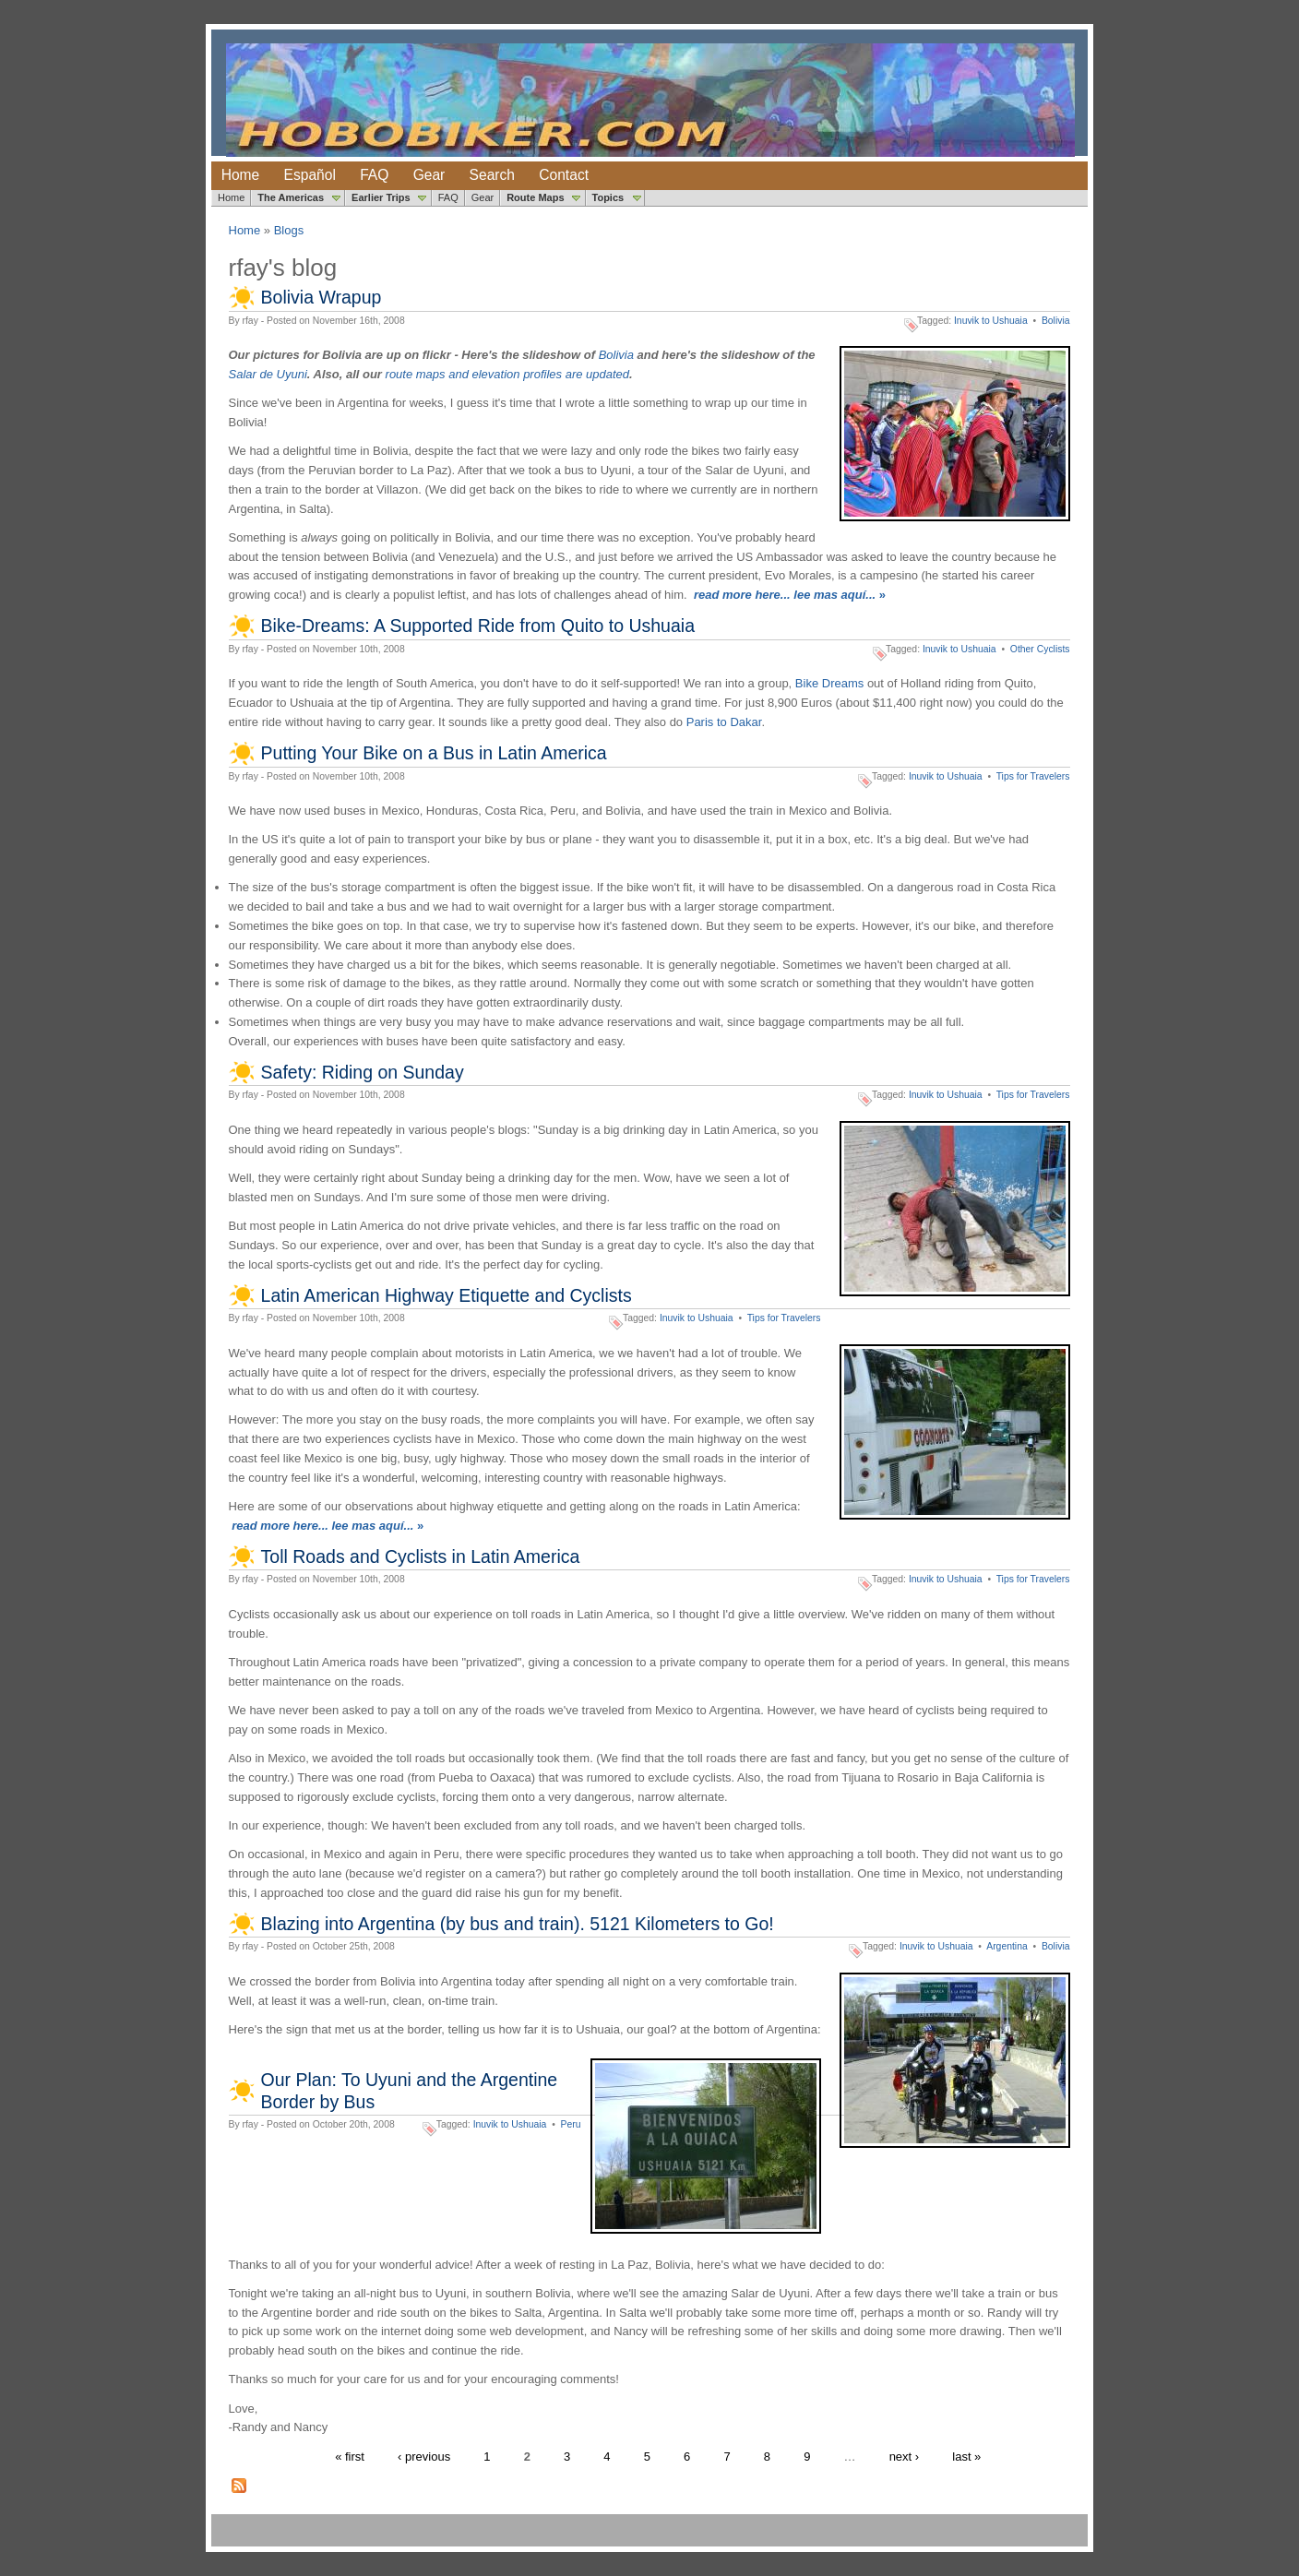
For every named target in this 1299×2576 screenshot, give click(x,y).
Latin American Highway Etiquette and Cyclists (446, 1295)
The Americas (290, 197)
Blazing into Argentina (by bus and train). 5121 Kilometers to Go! (517, 1924)
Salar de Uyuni (268, 374)
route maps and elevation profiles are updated (508, 374)
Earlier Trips (381, 197)
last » (966, 2456)
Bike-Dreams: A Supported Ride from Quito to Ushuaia (478, 625)
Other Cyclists (1040, 649)
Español (310, 175)
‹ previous (424, 2456)
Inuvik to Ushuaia (991, 321)
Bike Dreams (829, 683)
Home (240, 175)
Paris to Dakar (724, 722)
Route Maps (535, 197)
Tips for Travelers (1033, 776)
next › (904, 2456)
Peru (571, 2124)
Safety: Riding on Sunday (362, 1072)
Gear (429, 175)
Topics (608, 197)
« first (349, 2456)
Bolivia (1056, 321)
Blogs (289, 230)
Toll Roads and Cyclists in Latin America (420, 1556)
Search (492, 175)
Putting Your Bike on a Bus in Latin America (434, 753)
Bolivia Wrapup (321, 297)
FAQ (374, 175)
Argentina (1006, 1946)
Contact (564, 175)
